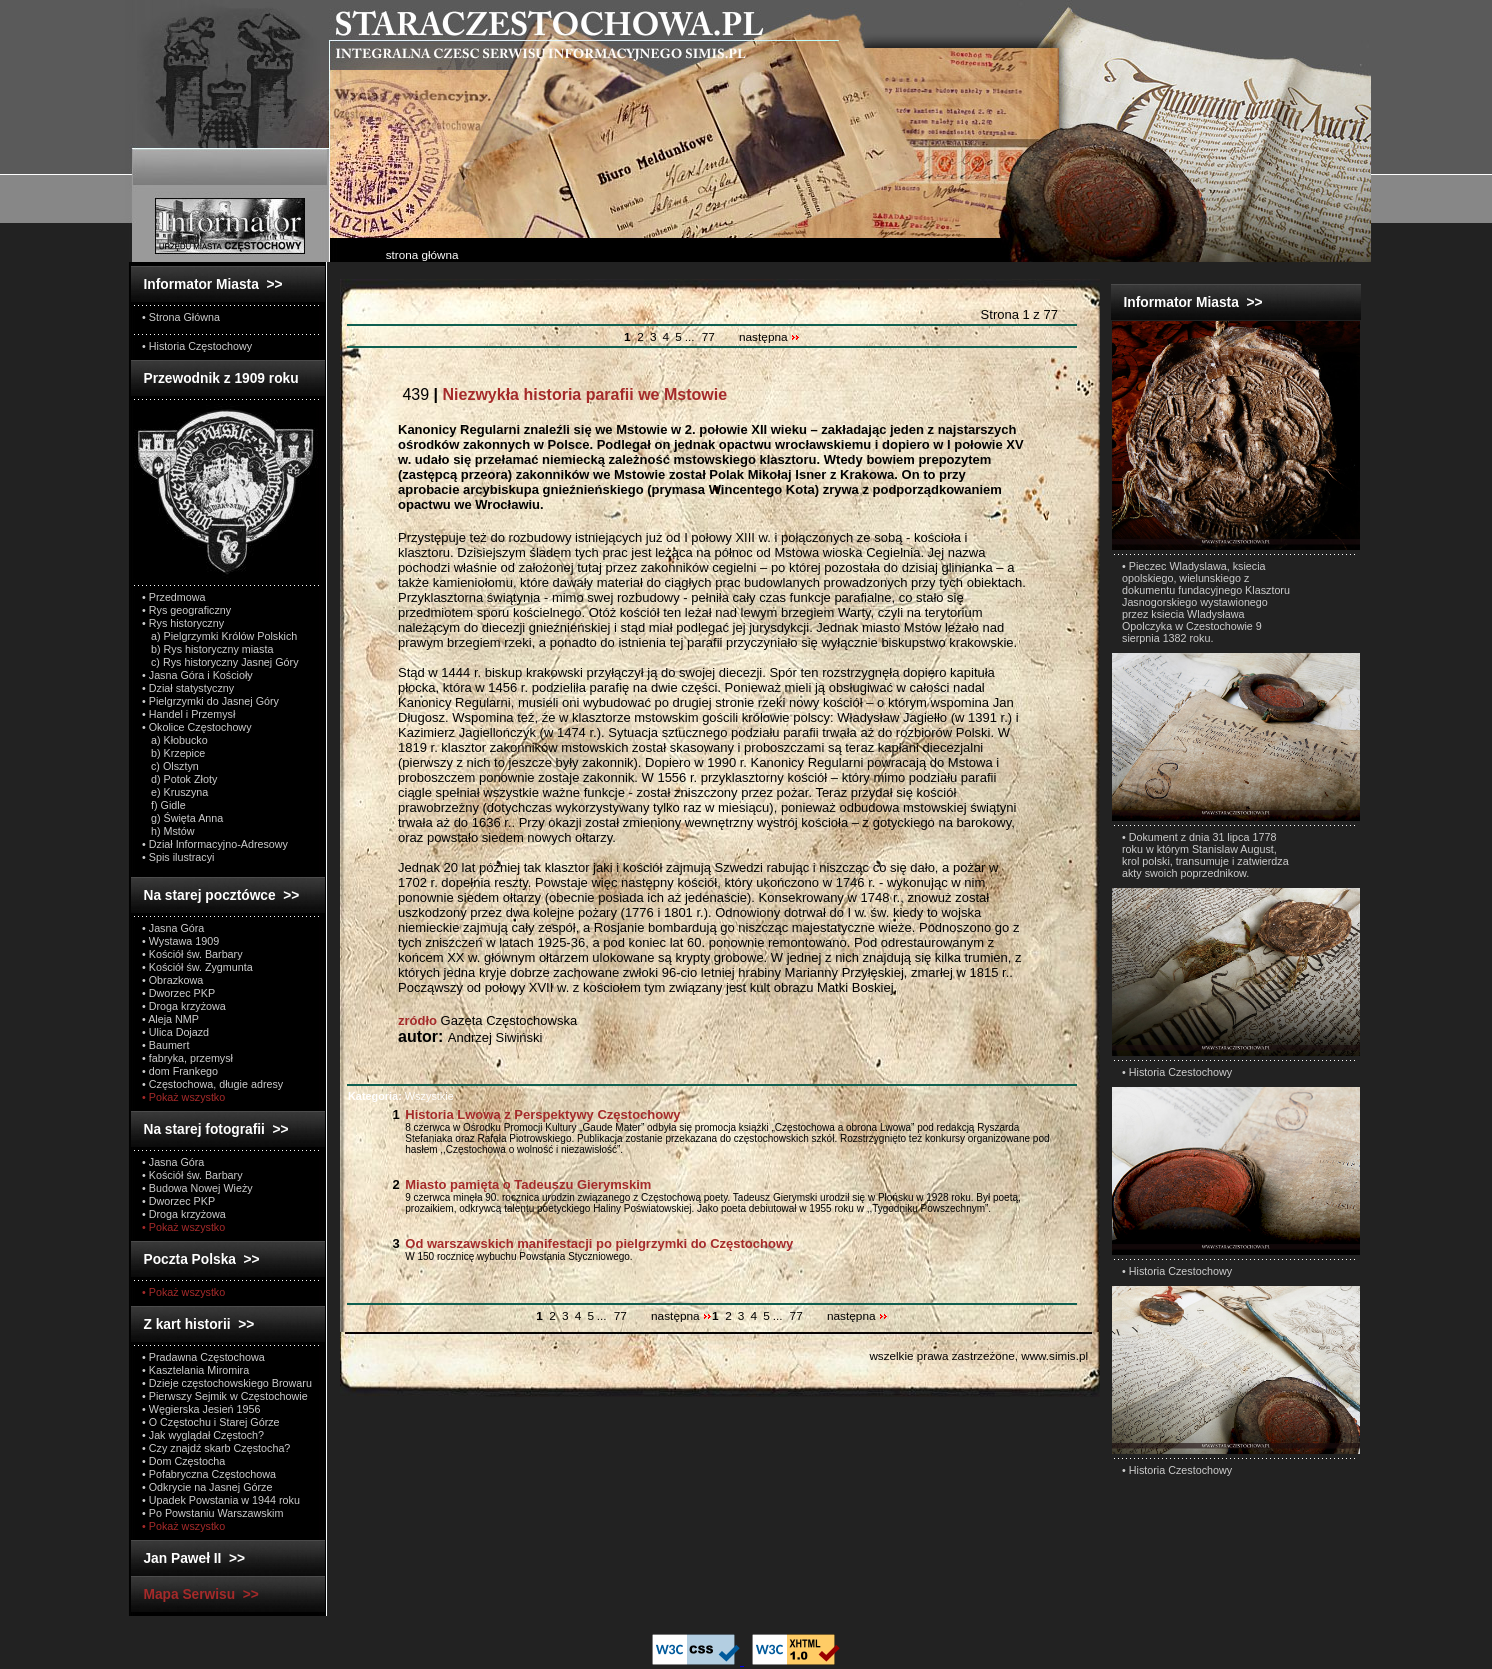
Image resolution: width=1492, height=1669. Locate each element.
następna (769, 337)
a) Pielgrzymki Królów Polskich (219, 636)
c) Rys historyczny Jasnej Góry (220, 662)
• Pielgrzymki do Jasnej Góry (210, 701)
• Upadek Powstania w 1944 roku (221, 1500)
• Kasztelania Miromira (195, 1370)
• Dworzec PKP (178, 993)
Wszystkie (401, 1096)
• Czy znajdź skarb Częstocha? (216, 1448)
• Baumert (165, 1045)
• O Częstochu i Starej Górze (211, 1422)
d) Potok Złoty (179, 779)
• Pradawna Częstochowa (203, 1357)
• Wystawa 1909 (180, 941)
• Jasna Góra (173, 928)
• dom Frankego (180, 1071)
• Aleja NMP (170, 1019)
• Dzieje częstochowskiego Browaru (227, 1383)
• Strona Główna (181, 317)
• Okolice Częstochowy (197, 727)
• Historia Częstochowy (197, 346)
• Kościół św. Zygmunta (197, 967)
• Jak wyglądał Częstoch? (203, 1435)
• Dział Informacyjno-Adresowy (215, 844)
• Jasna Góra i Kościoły (197, 675)
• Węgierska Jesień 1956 (201, 1409)
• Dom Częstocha (183, 1461)
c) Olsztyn (170, 766)
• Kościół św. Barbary (192, 954)
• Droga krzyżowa (184, 1006)
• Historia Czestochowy (1177, 1072)
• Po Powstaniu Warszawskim (212, 1513)
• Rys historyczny (183, 623)
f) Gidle (164, 805)
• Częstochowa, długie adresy (212, 1084)
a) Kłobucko (175, 740)
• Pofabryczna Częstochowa (209, 1474)
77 (708, 337)
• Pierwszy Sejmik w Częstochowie (225, 1396)
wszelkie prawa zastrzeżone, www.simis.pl (978, 1355)
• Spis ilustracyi (178, 857)
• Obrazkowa (172, 980)
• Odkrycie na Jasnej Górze (207, 1487)
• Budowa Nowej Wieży (197, 1188)
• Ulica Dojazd (175, 1032)
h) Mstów (168, 831)
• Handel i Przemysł (188, 714)
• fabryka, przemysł (187, 1058)
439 (562, 394)
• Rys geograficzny (186, 610)
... (691, 337)
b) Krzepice (173, 753)
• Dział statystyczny (188, 688)
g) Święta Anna (182, 818)
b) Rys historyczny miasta (207, 649)
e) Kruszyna (175, 792)
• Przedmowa (174, 597)
